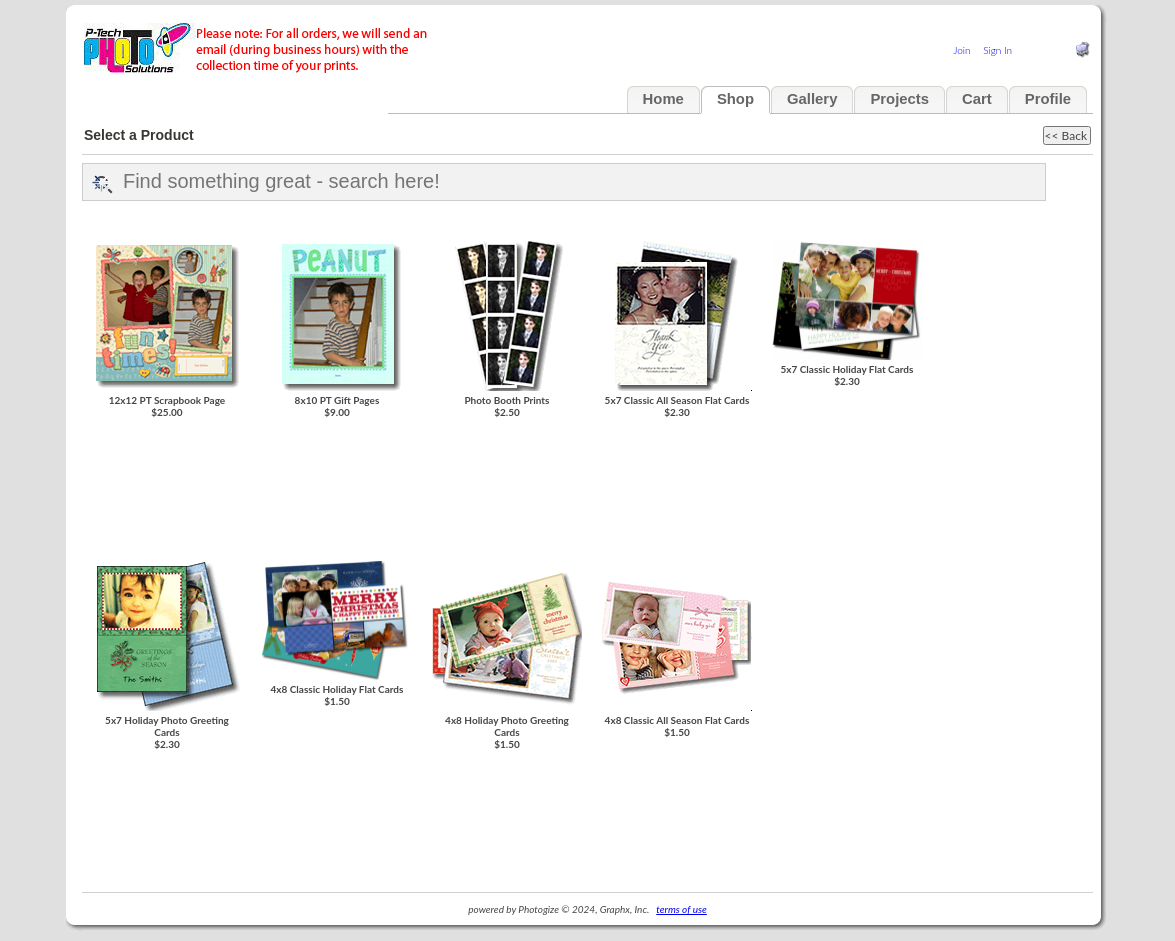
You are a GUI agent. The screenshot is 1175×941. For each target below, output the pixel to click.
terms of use (681, 909)
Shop (735, 99)
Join (961, 50)
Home (663, 99)
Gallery (812, 99)
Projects (899, 99)
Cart (977, 99)
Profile (1048, 99)
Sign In (997, 50)
